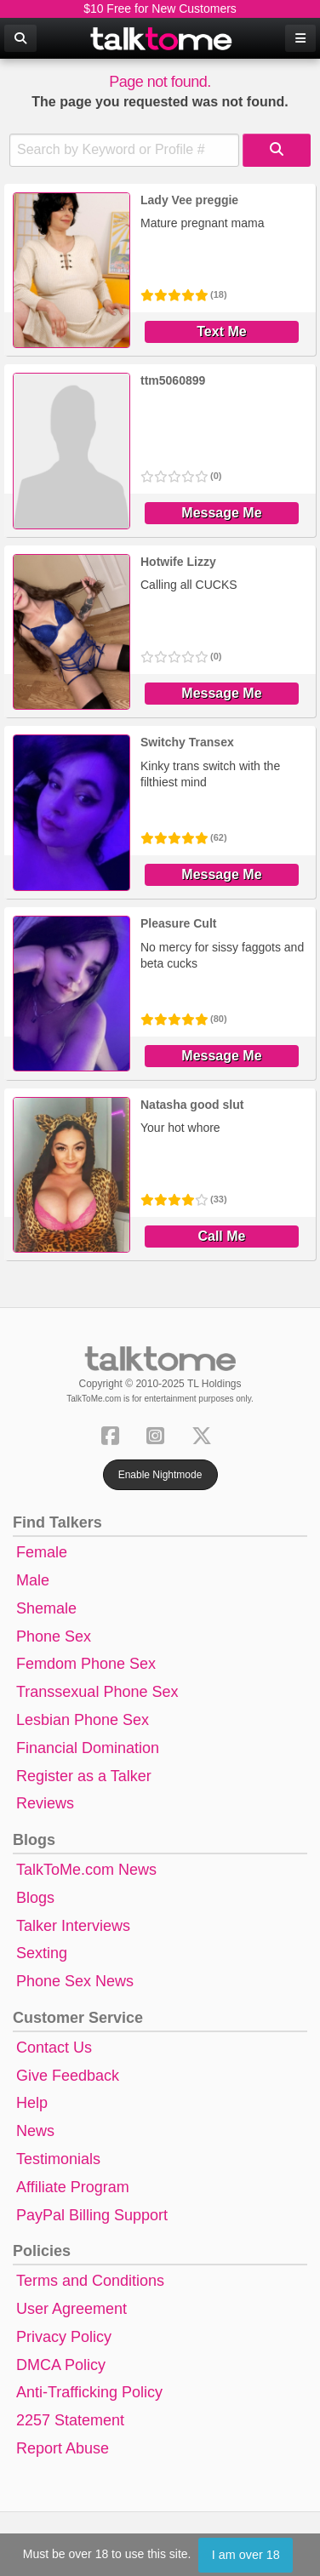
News (35, 2130)
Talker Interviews (73, 1925)
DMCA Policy (61, 2364)
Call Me (221, 1236)
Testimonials (58, 2159)
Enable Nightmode (160, 1475)
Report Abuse (62, 2448)
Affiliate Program (72, 2187)
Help (32, 2102)
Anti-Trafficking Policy (89, 2392)
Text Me (221, 331)
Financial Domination (87, 1747)
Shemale (46, 1608)
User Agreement (71, 2308)
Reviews (45, 1803)
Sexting (41, 1953)
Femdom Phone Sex (86, 1663)
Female (41, 1552)
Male (32, 1580)
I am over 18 (246, 2555)
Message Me (221, 512)
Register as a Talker (83, 1776)
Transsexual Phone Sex (97, 1691)
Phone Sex (53, 1636)
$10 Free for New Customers (160, 8)
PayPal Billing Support (92, 2215)
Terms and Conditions (90, 2280)
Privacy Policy (63, 2336)
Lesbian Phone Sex (82, 1719)
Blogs (35, 1897)
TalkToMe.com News (86, 1869)
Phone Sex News (75, 1981)
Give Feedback (67, 2075)
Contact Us (54, 2047)
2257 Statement (70, 2420)
